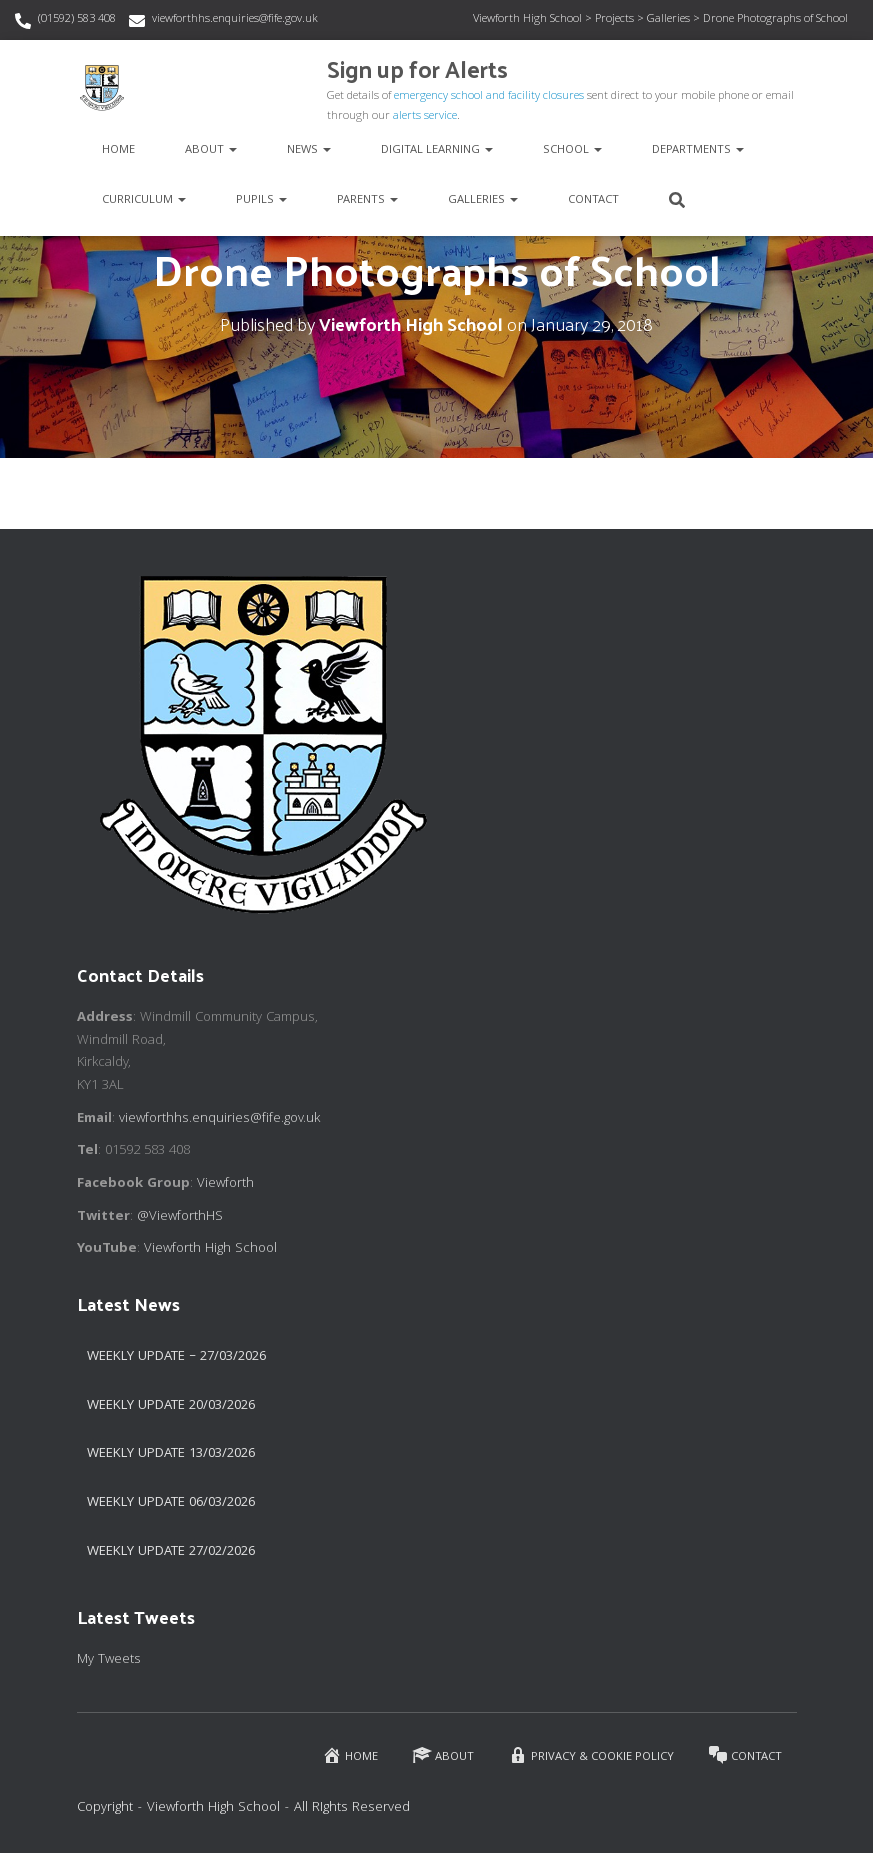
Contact (593, 200)
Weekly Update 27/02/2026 (171, 1552)
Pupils (261, 200)
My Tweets (109, 1660)
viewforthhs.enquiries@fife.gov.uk (235, 19)
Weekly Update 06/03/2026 (171, 1503)
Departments (698, 150)
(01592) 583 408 (77, 19)
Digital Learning (437, 150)
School (572, 150)
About (211, 150)
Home (118, 150)
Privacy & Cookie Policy (591, 1755)
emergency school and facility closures (489, 96)
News (309, 150)
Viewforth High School (210, 1249)
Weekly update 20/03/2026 (171, 1406)
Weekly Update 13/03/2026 (171, 1454)
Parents (367, 200)
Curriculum (144, 200)
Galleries (483, 200)
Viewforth (225, 1184)
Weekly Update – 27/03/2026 (176, 1357)
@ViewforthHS (180, 1217)
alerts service (425, 116)
